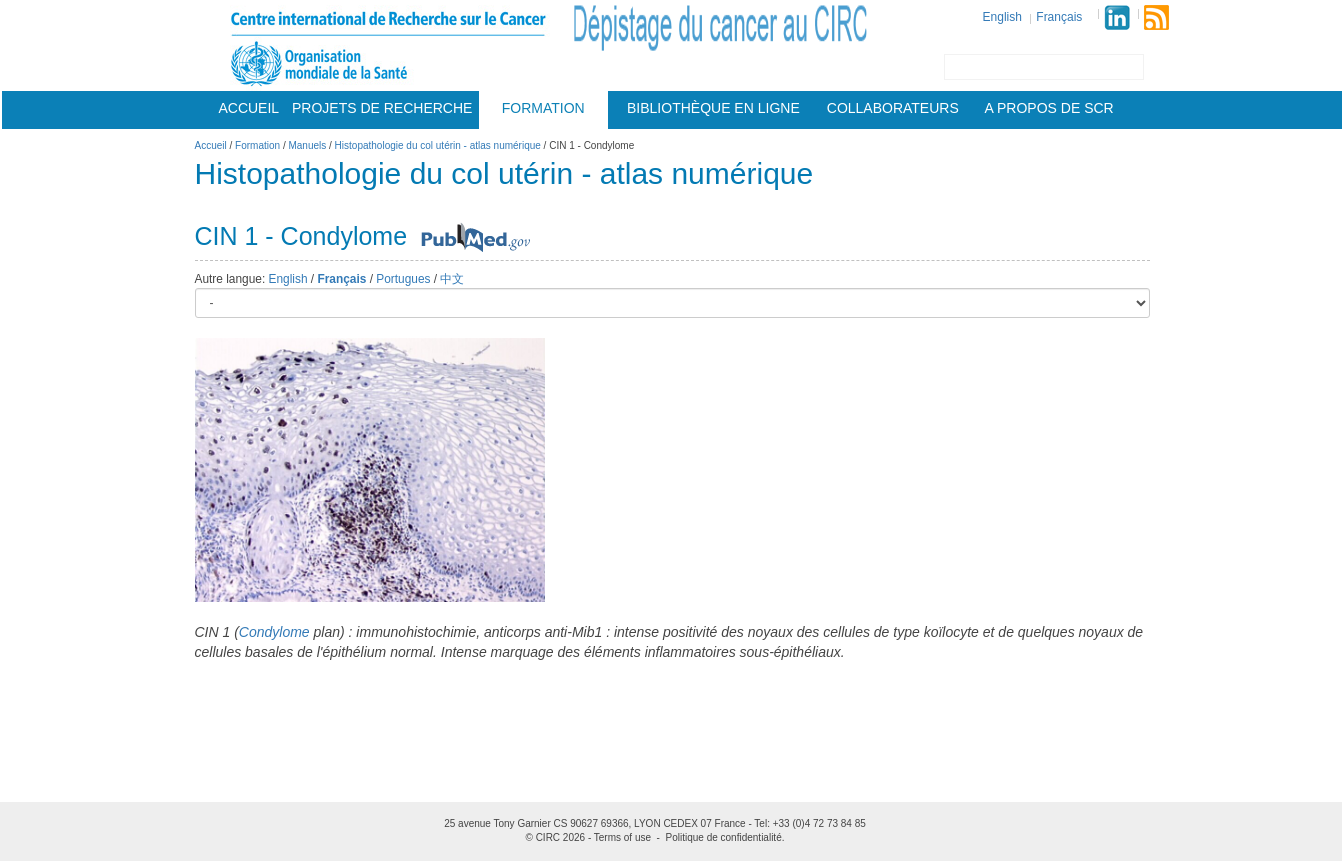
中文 (452, 279)
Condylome (274, 632)
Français (1059, 17)
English (1002, 17)
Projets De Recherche (382, 108)
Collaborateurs (893, 108)
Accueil (248, 108)
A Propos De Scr (1049, 108)
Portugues (403, 279)
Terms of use (622, 837)
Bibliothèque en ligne (713, 108)
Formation (543, 108)
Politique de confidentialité (724, 837)
